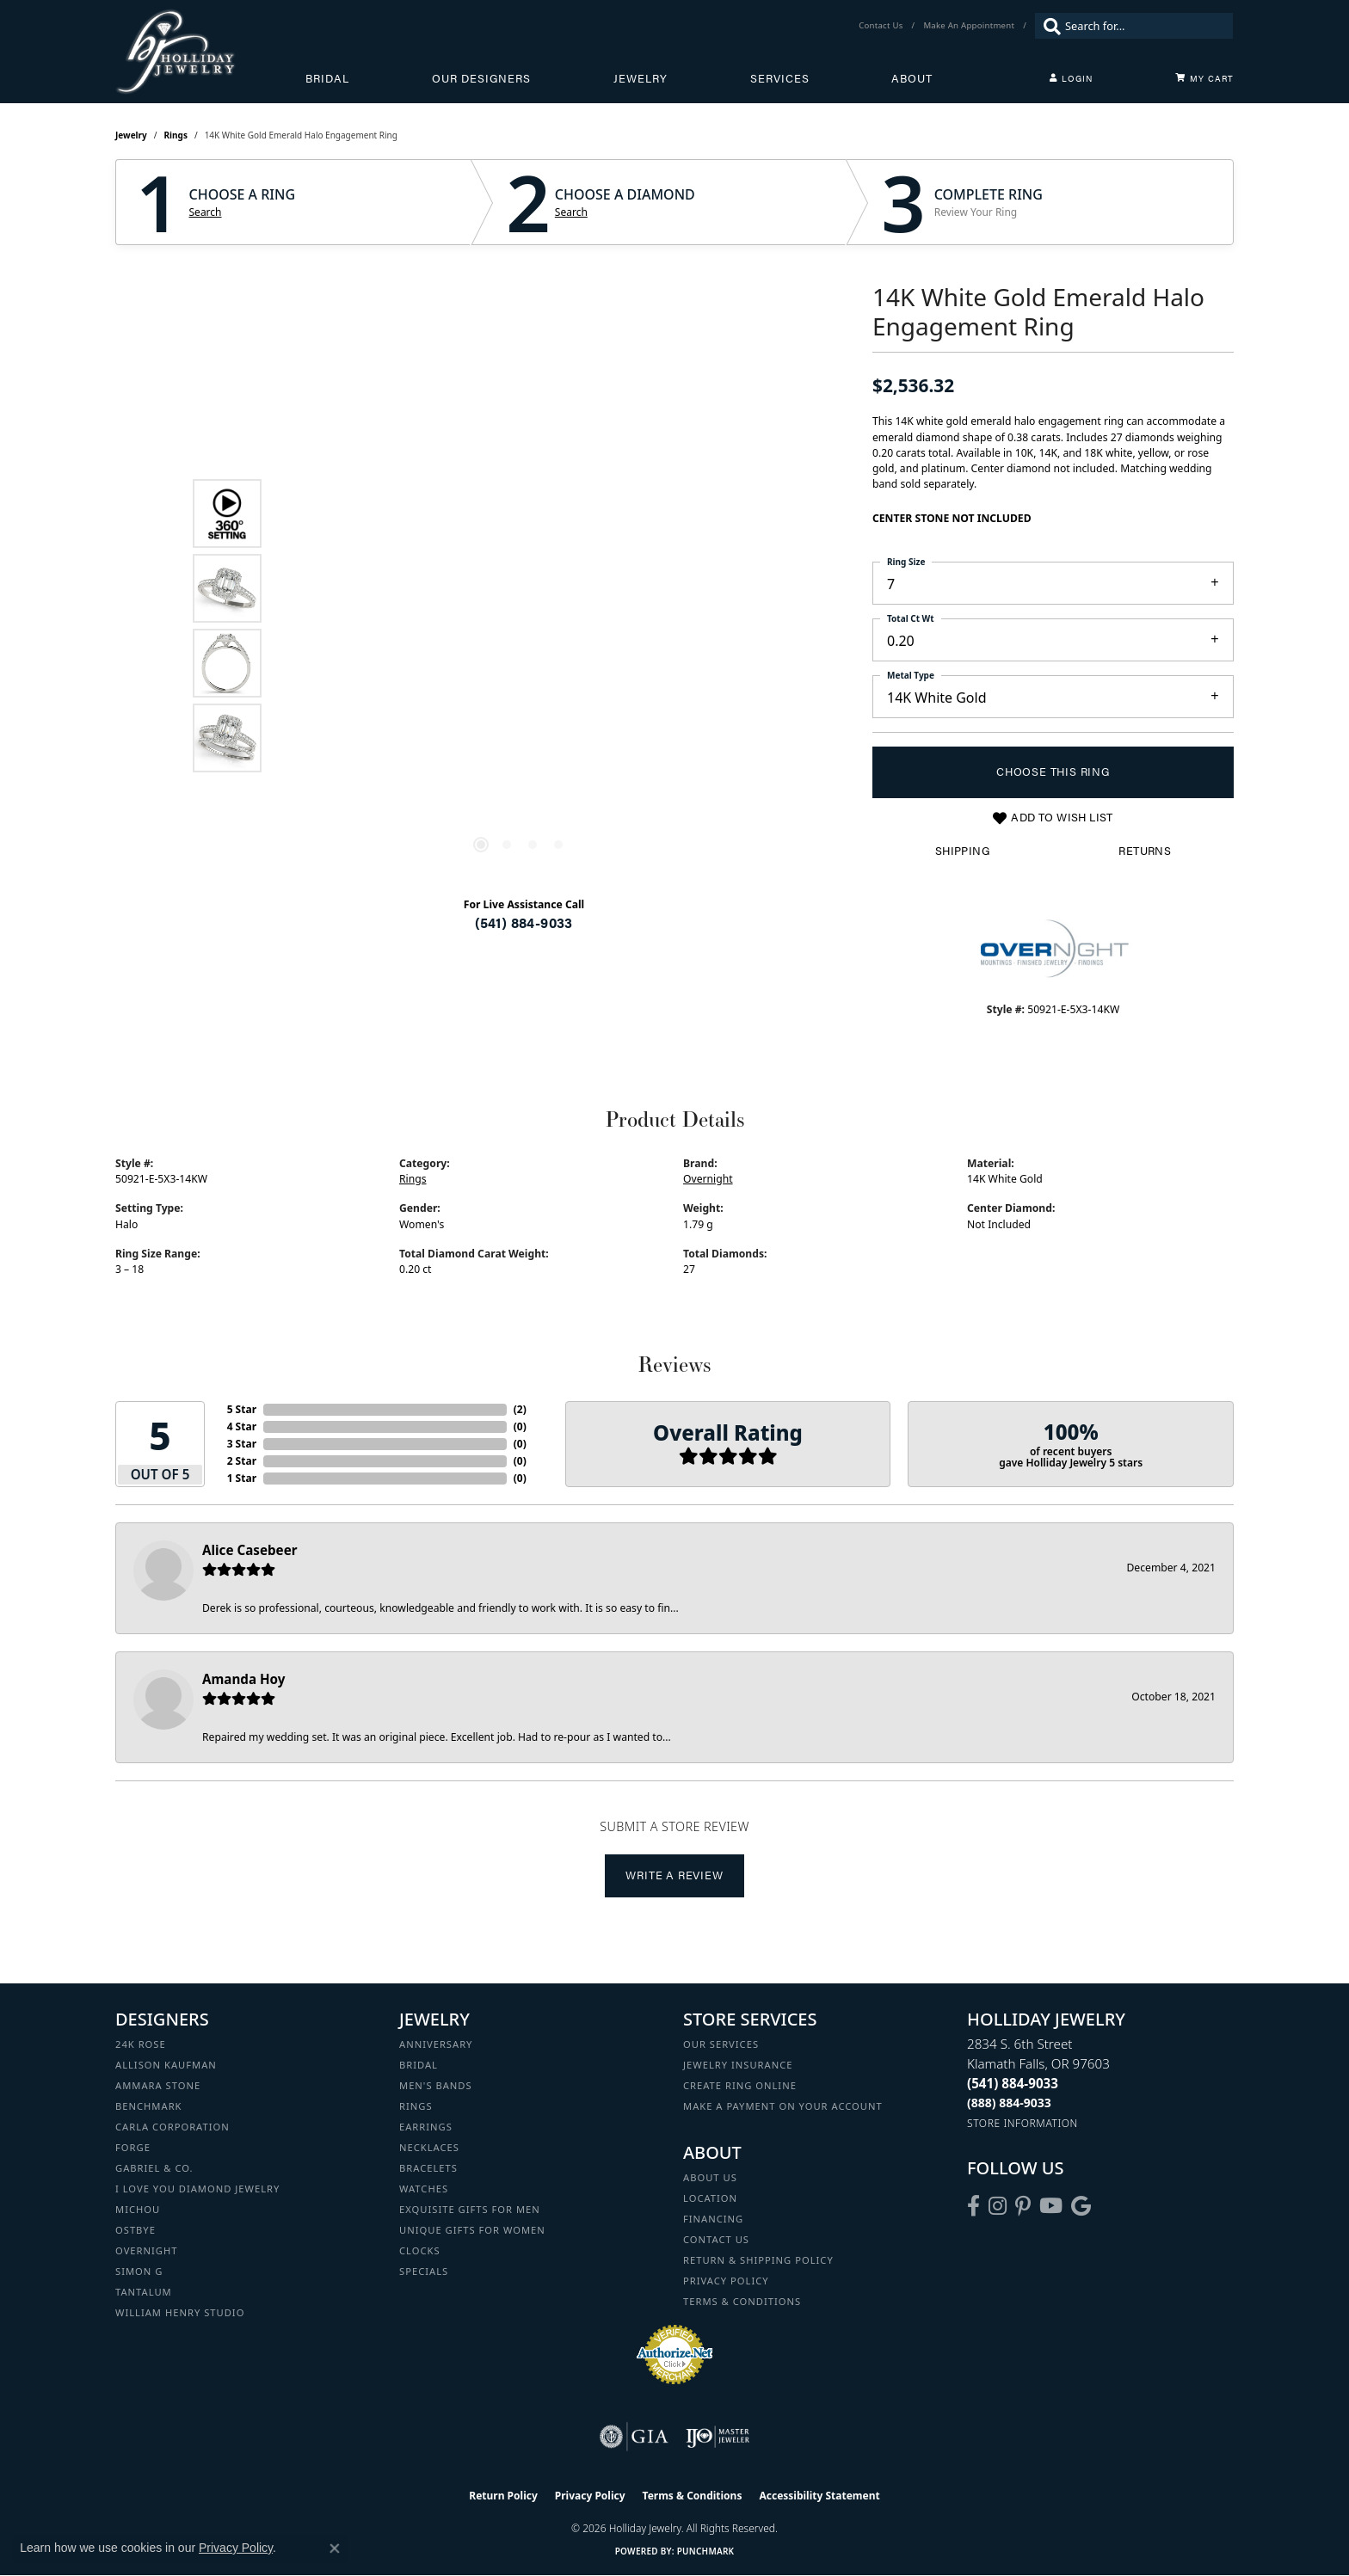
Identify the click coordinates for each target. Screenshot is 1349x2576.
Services (780, 78)
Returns (1144, 850)
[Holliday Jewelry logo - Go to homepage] (210, 51)
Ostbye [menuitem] (135, 2229)
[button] (1071, 78)
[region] (520, 625)
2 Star (241, 1461)
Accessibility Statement (819, 2495)
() (520, 1409)
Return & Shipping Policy (758, 2259)
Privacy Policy (726, 2280)
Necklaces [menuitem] (429, 2147)
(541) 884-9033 (524, 922)
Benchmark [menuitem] (148, 2106)
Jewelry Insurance (737, 2064)
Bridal (327, 78)
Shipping (962, 850)
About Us (710, 2177)
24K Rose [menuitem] (140, 2044)
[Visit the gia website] (634, 2436)
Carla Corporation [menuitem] (172, 2126)
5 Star (241, 1409)
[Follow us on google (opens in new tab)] (1081, 2206)
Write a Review (674, 1875)
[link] (882, 26)
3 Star (241, 1443)
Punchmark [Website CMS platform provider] (706, 2551)
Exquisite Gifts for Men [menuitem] (469, 2209)
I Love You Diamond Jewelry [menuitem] (197, 2188)
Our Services (721, 2044)
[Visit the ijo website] (718, 2436)
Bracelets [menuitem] (428, 2167)
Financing (713, 2218)
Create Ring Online (740, 2085)
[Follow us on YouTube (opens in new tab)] (1051, 2206)
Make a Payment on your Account (783, 2106)
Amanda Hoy (243, 1679)
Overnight (708, 1178)
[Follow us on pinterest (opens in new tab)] (1023, 2206)
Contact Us (716, 2239)
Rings (176, 135)
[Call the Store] (1012, 2083)
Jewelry (640, 78)
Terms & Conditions (742, 2301)
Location (710, 2198)
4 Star (241, 1426)
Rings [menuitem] (416, 2106)
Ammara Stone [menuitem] (157, 2085)
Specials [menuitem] (423, 2271)
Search (205, 212)
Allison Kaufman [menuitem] (166, 2064)
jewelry (131, 135)
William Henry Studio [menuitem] (179, 2312)
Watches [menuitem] (423, 2188)
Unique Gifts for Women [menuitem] (472, 2229)
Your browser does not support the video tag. (520, 431)
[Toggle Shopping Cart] (1204, 78)
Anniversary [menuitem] (435, 2044)
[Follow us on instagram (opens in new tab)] (998, 2206)
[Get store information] (1022, 2123)
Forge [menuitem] (133, 2147)
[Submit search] (1048, 26)
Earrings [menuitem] (426, 2126)
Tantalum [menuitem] (143, 2291)
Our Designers (481, 78)
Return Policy (503, 2495)
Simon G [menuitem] (139, 2271)
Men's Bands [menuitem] (435, 2085)
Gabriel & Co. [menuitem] (154, 2167)
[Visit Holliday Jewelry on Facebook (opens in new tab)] (973, 2206)
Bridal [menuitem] (418, 2064)
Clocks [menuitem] (419, 2250)
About (912, 78)
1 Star (241, 1478)
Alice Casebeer (250, 1550)
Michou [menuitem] (137, 2209)
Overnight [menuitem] (146, 2250)
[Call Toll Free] (1009, 2102)
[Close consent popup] (335, 2548)
